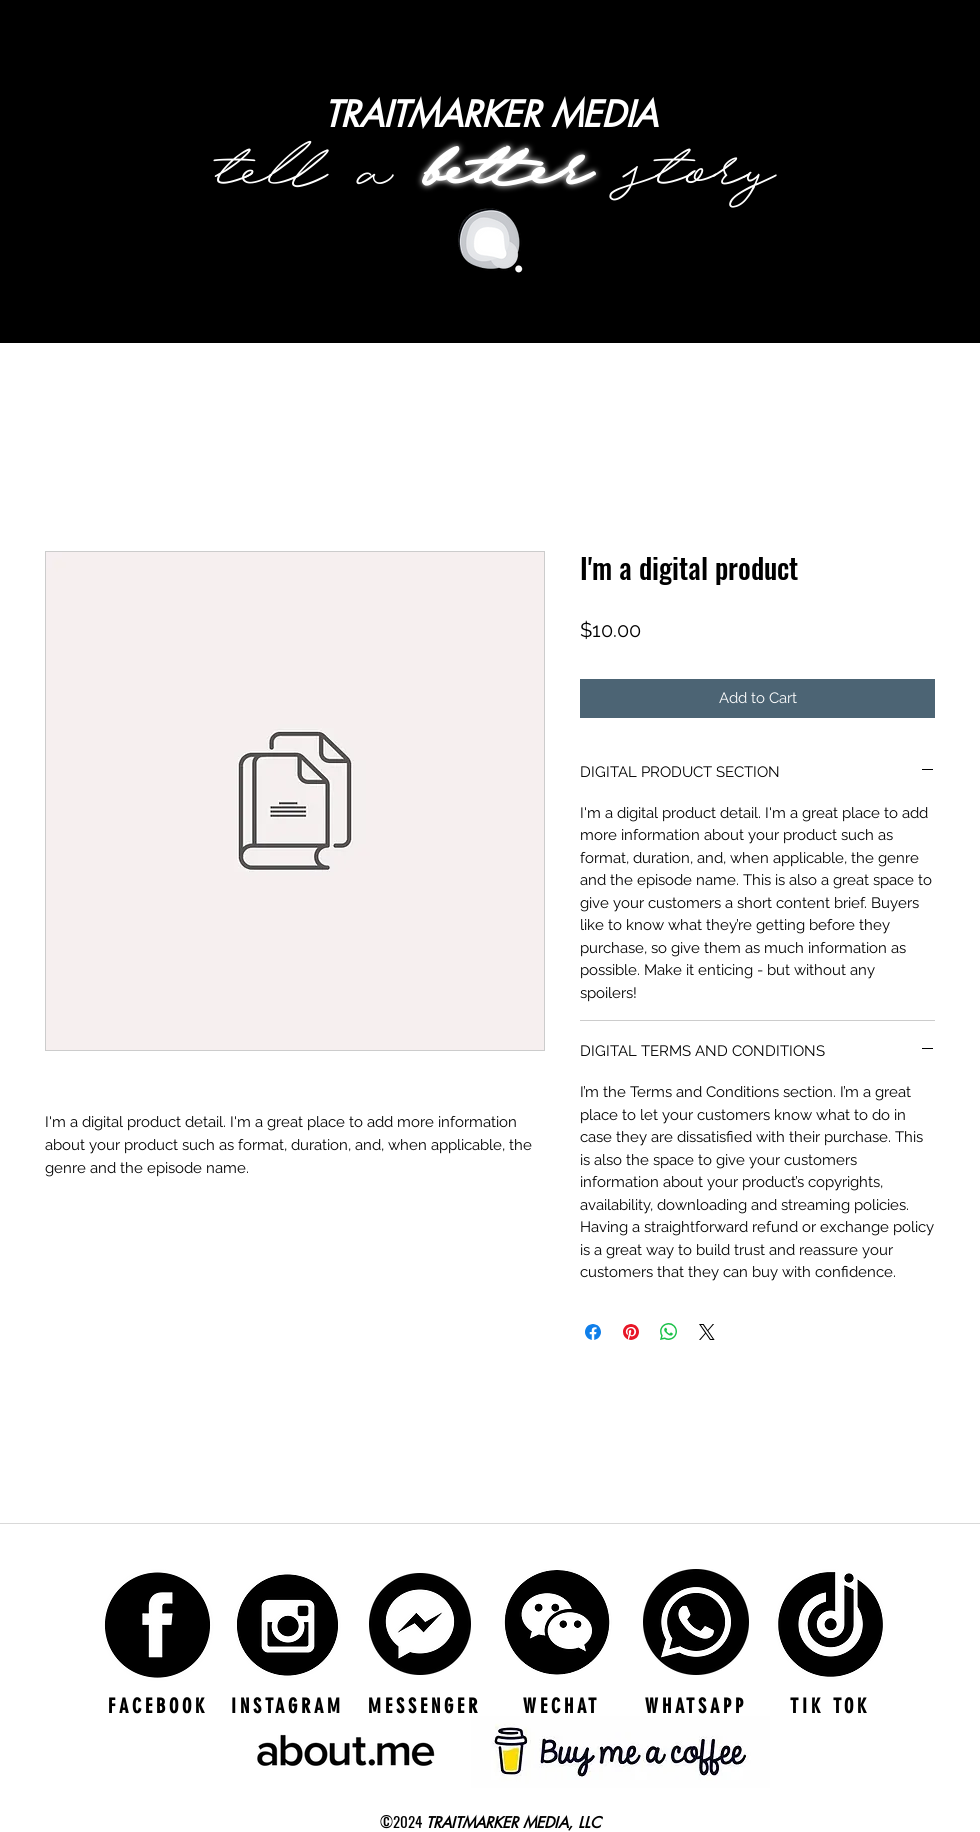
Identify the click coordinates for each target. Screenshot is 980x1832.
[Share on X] (707, 1332)
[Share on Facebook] (593, 1332)
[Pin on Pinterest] (631, 1332)
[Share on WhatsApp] (669, 1332)
